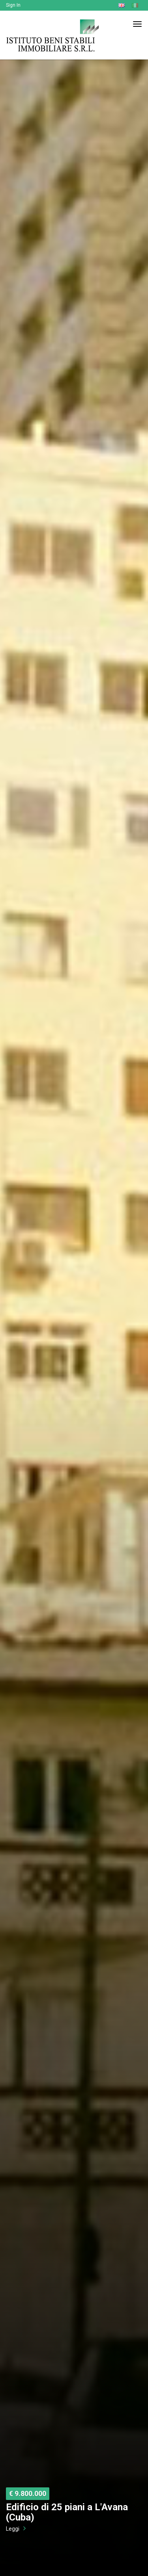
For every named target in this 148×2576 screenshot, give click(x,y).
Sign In (13, 5)
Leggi (12, 2529)
